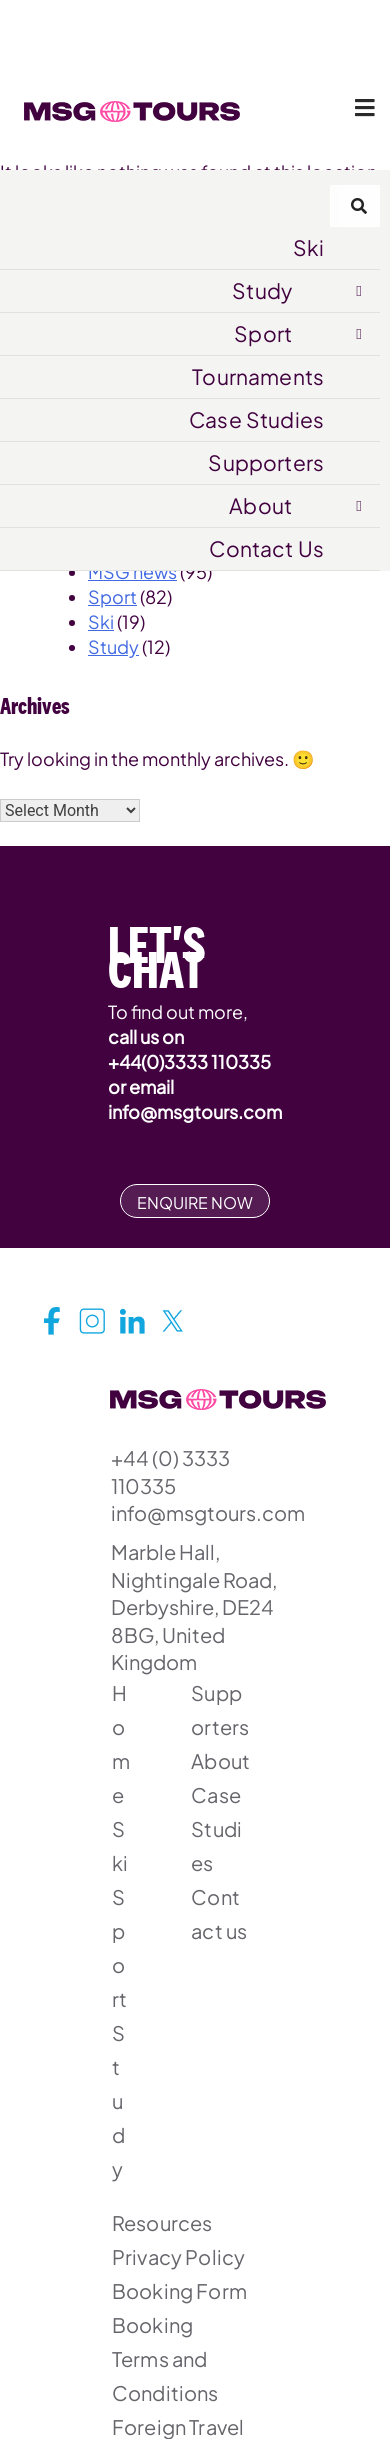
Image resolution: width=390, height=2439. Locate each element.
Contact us (219, 1913)
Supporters (266, 462)
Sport (263, 333)
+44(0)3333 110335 (189, 1061)
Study (262, 290)
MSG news (132, 571)
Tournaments (258, 376)
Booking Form (179, 2290)
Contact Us (266, 548)
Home (121, 1743)
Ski (308, 247)
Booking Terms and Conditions (165, 2358)
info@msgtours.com (195, 1111)
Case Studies (256, 419)
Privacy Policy (178, 2256)
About (260, 505)
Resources (162, 2222)
